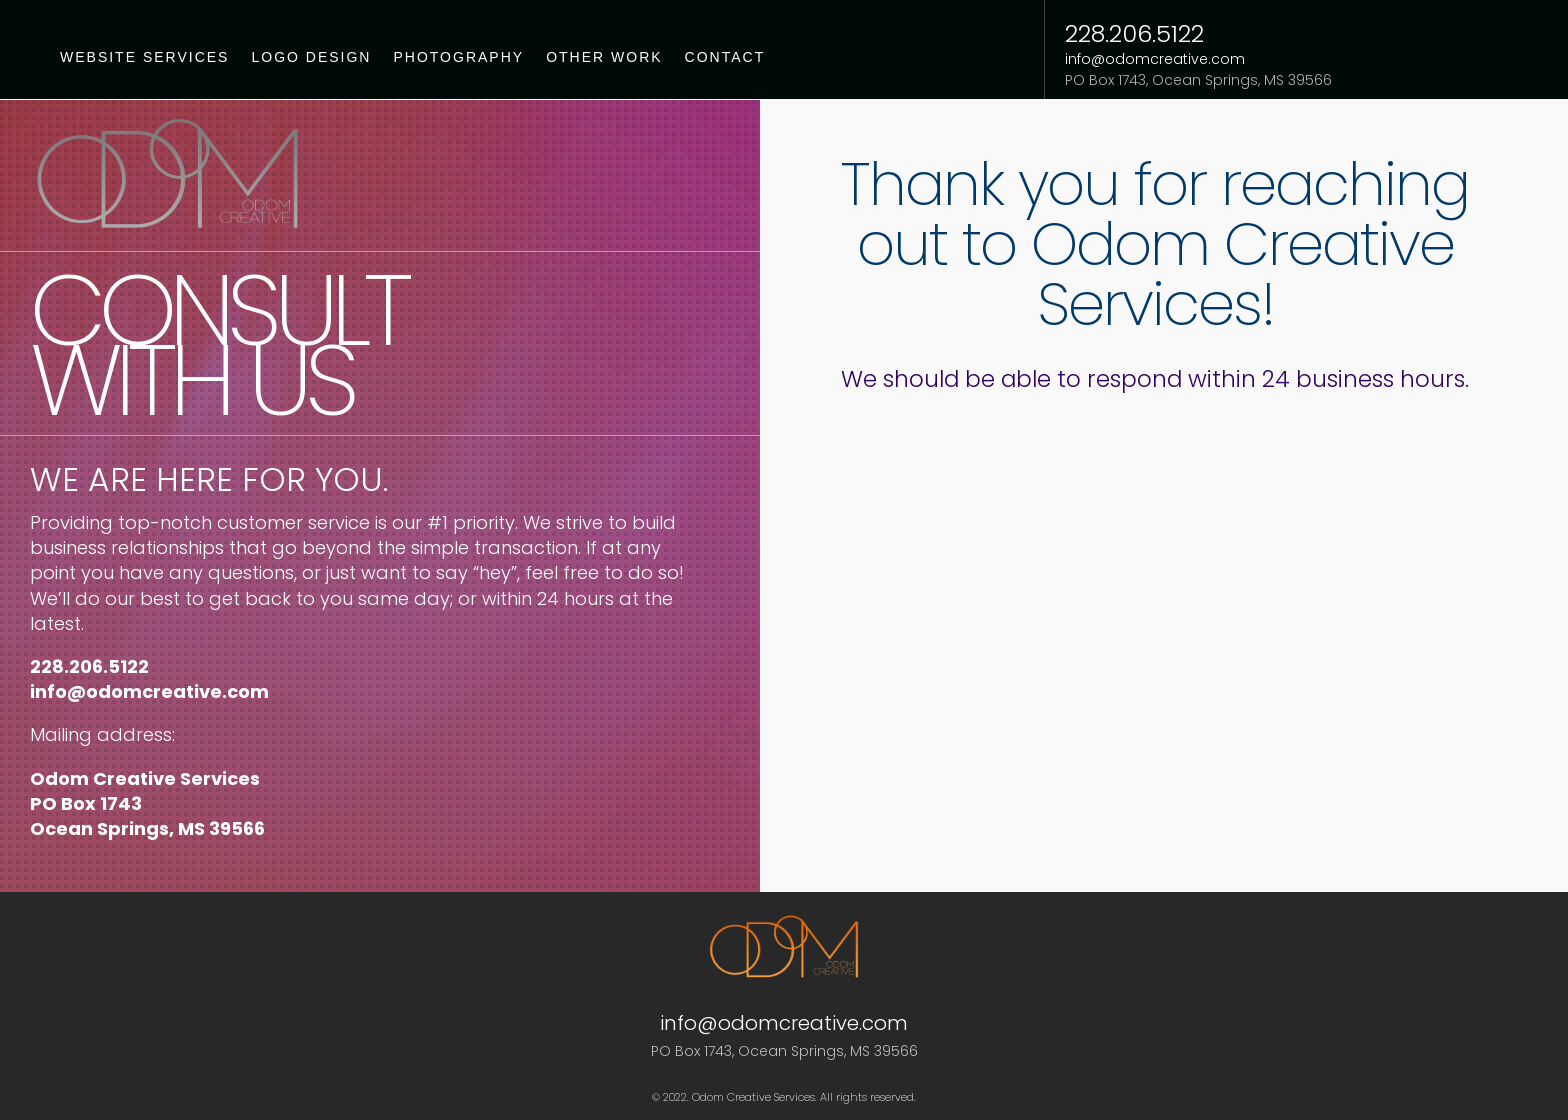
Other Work (604, 57)
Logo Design (311, 57)
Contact (725, 57)
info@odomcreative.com (1155, 59)
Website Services (144, 57)
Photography (458, 57)
